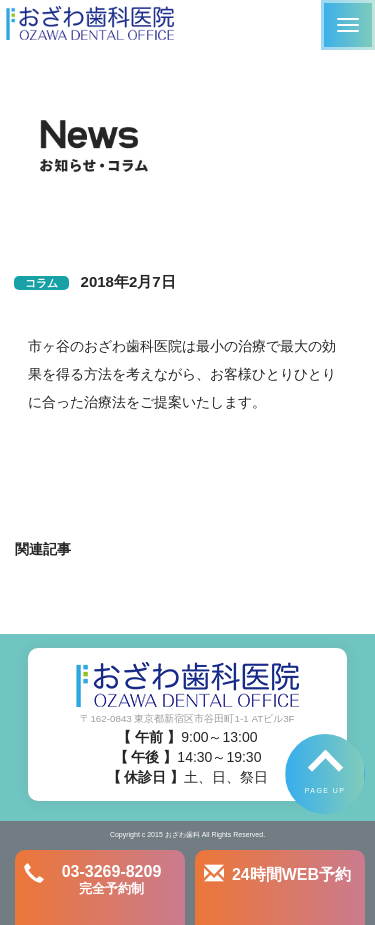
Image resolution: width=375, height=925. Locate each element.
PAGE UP (325, 790)
